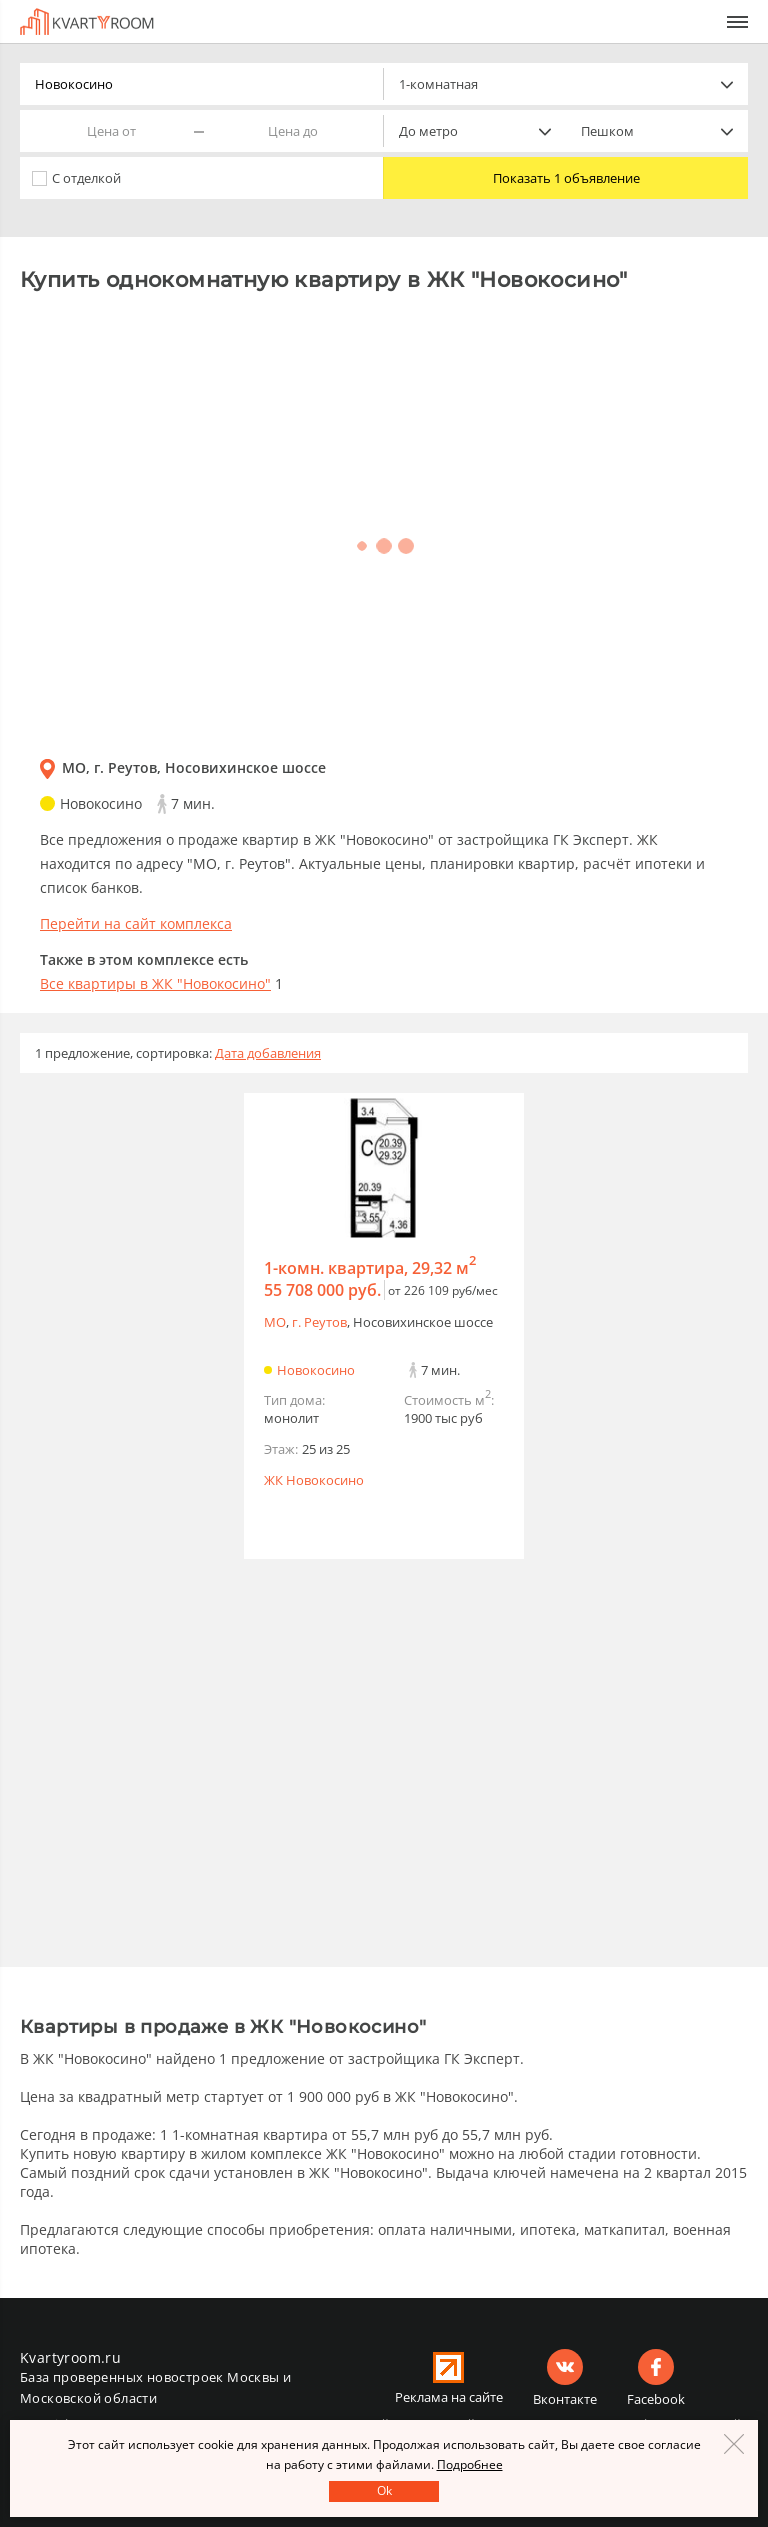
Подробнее (470, 2464)
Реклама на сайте (449, 2397)
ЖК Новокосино (314, 1480)
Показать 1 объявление (566, 178)
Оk (384, 2490)
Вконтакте (565, 2399)
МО (275, 1322)
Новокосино (316, 1370)
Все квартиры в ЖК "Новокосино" (155, 983)
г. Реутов (319, 1322)
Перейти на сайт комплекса (136, 923)
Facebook (656, 2399)
